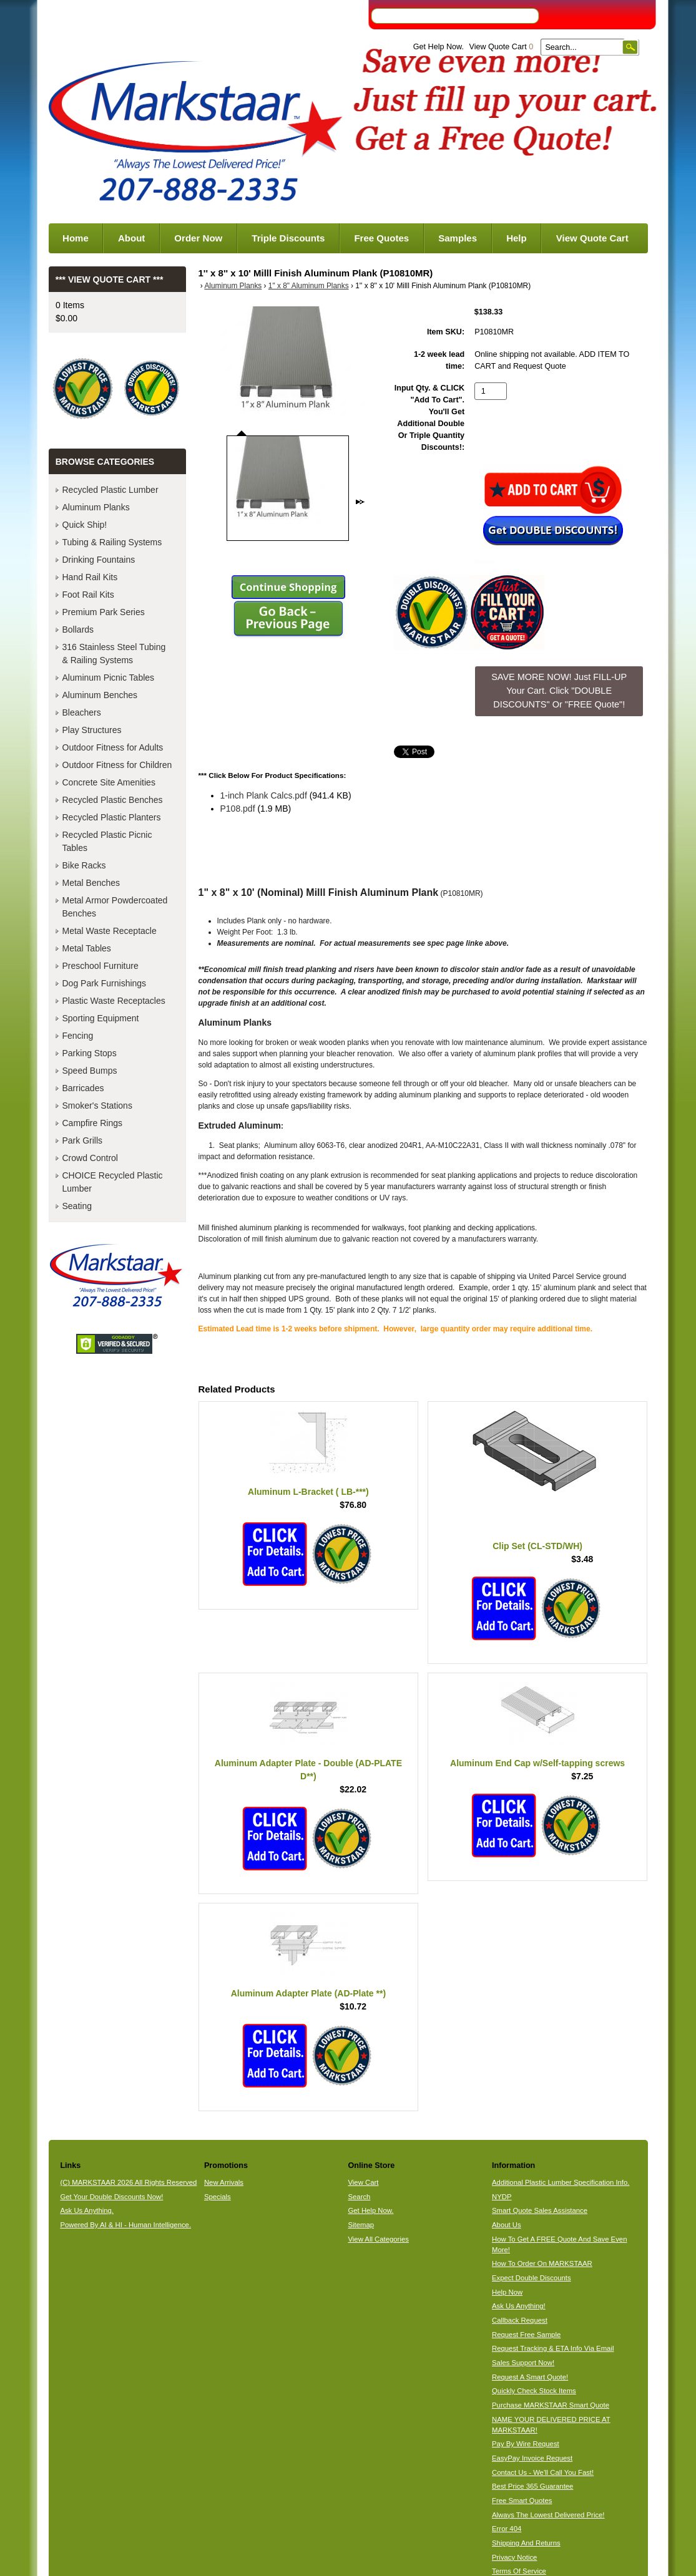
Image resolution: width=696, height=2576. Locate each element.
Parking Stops (89, 1053)
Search (359, 2196)
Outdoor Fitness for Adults (113, 747)
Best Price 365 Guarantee (532, 2486)
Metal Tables (86, 948)
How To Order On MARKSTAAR (542, 2263)
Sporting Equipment (100, 1018)
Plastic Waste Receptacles (113, 1001)
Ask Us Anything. (87, 2210)
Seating (77, 1206)
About (131, 238)
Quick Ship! (84, 525)
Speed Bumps (89, 1071)
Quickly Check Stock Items (534, 2390)
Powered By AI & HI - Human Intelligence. (125, 2224)
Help (516, 238)
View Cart (363, 2182)
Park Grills (82, 1140)
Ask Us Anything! (519, 2306)
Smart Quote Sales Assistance (539, 2210)
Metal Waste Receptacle (109, 931)
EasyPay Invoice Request (532, 2458)
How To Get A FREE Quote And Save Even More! (559, 2244)
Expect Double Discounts (531, 2278)
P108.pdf (237, 809)
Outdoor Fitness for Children (117, 765)
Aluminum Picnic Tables (108, 678)
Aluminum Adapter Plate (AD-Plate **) (308, 1993)
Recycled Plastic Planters (111, 817)
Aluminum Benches (100, 695)
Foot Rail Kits (88, 595)
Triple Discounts (288, 238)
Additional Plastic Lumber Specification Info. (560, 2182)
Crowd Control (90, 1158)
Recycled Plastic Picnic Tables (107, 841)
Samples (457, 238)
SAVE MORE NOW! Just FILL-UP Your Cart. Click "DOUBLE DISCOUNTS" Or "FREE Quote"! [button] (559, 690)
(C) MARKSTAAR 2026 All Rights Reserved (128, 2182)
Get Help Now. (438, 46)
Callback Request (519, 2320)
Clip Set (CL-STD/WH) (537, 1546)
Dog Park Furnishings (104, 983)
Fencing (78, 1036)
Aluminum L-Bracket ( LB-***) (308, 1492)
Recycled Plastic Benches (112, 800)
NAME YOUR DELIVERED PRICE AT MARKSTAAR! (551, 2425)
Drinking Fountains (98, 560)
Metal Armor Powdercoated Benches (115, 906)
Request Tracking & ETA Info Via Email (553, 2348)
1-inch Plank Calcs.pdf (263, 795)
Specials (217, 2196)
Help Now (507, 2292)
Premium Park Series (103, 612)
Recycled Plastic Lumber (110, 490)
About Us (506, 2224)
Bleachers (81, 712)
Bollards (78, 629)
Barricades (83, 1088)
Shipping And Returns (526, 2543)
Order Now (198, 238)
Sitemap (361, 2224)
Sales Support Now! (523, 2362)
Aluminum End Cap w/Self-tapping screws (537, 1763)
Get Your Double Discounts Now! (111, 2196)
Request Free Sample (526, 2334)
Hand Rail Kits (90, 577)
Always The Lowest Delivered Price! (548, 2515)
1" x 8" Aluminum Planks (308, 285)
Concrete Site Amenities (108, 782)
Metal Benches (91, 883)
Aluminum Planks (233, 285)
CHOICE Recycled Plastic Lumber (112, 1181)
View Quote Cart (501, 46)
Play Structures (92, 730)
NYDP (501, 2196)
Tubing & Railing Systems (112, 542)
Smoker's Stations (97, 1106)
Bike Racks (84, 865)
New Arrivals (223, 2182)
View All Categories (378, 2239)
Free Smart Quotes (522, 2500)
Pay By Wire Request (525, 2443)
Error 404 (506, 2528)
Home (75, 238)
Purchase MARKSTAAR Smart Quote (550, 2405)
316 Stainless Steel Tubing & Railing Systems (114, 653)
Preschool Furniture (100, 966)
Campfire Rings (92, 1123)
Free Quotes (381, 238)
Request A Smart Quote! (530, 2377)
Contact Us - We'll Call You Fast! (543, 2472)
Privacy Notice (514, 2557)
